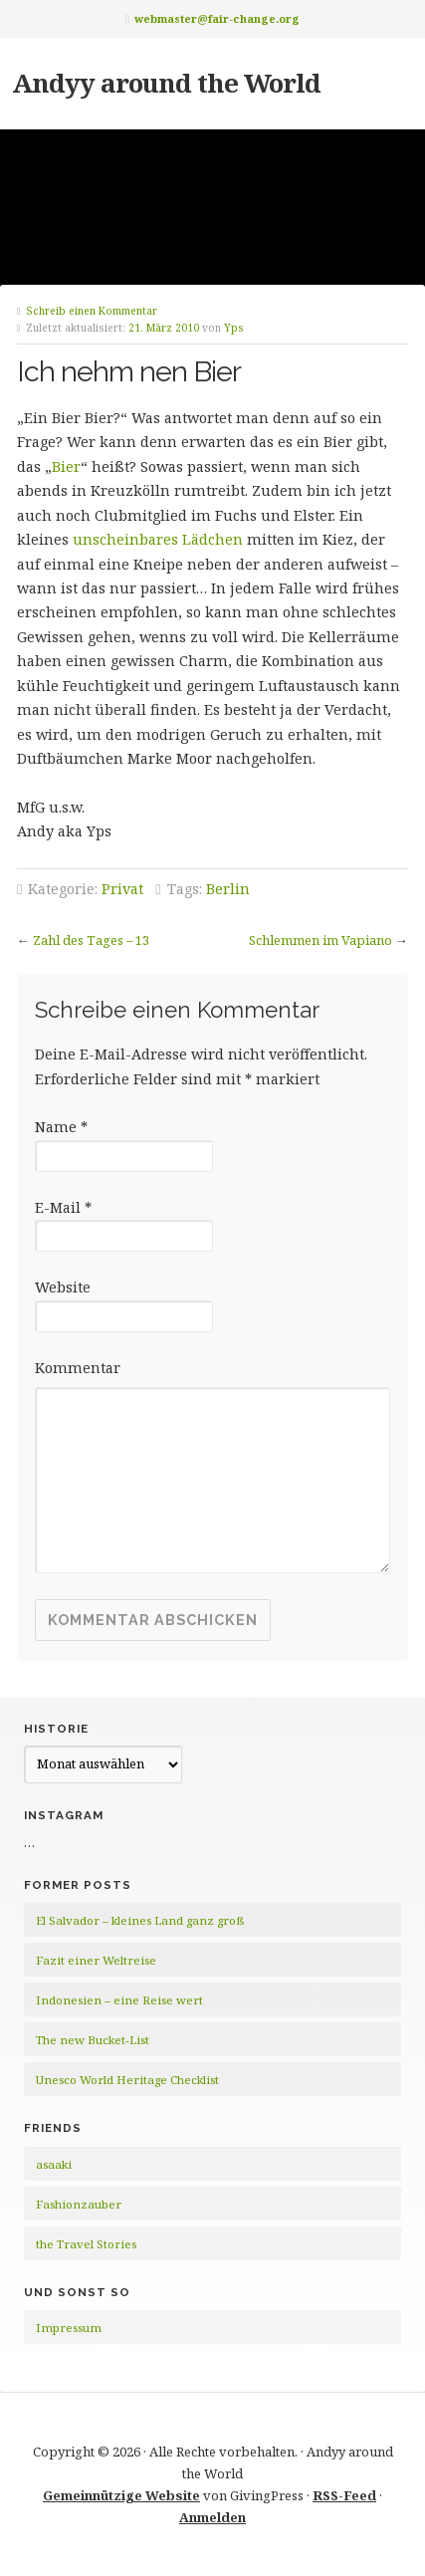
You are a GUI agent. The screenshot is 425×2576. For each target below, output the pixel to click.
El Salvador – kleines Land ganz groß (140, 1920)
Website (63, 1287)
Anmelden (212, 2517)
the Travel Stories (86, 2243)
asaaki (54, 2164)
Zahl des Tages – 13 (91, 940)
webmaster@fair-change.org (217, 18)
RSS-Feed (344, 2495)
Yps (234, 328)
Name (61, 1126)
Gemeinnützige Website (121, 2495)
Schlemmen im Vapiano (320, 940)
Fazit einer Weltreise (96, 1960)
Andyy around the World (166, 83)
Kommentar (77, 1367)
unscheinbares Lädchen (158, 539)
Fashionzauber (78, 2204)
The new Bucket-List (92, 2039)
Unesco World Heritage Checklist (127, 2079)
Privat (122, 888)
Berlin (228, 888)
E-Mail (63, 1207)
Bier (66, 466)
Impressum (69, 2327)
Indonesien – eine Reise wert (119, 1999)
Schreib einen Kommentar (91, 311)
